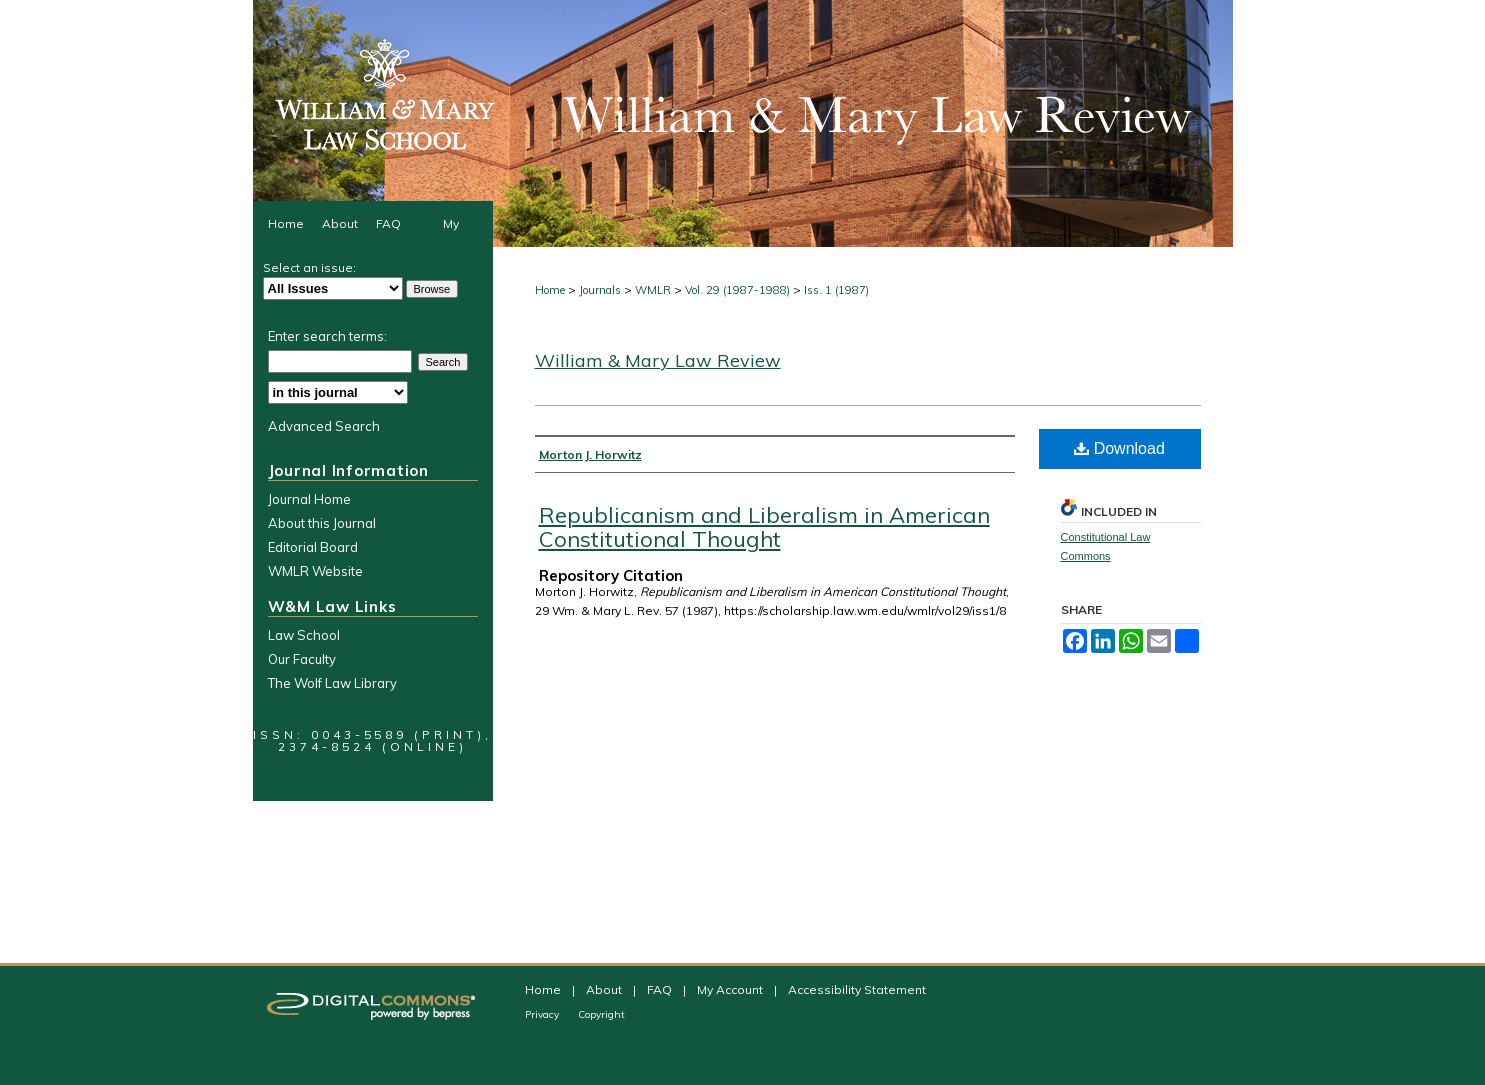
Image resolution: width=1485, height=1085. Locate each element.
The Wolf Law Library (332, 683)
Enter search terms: (327, 336)
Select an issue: (309, 267)
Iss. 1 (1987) (836, 290)
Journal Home (309, 499)
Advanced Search (324, 426)
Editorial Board (313, 547)
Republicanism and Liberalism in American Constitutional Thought (764, 527)
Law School (304, 635)
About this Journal (322, 523)
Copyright (601, 1014)
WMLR (653, 290)
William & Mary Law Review (658, 360)
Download (1119, 448)
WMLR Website (315, 571)
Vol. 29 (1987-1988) (737, 290)
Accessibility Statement (857, 989)
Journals (600, 290)
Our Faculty (302, 659)
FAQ (661, 989)
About (605, 989)
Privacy (543, 1014)
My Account (731, 989)
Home (550, 290)
